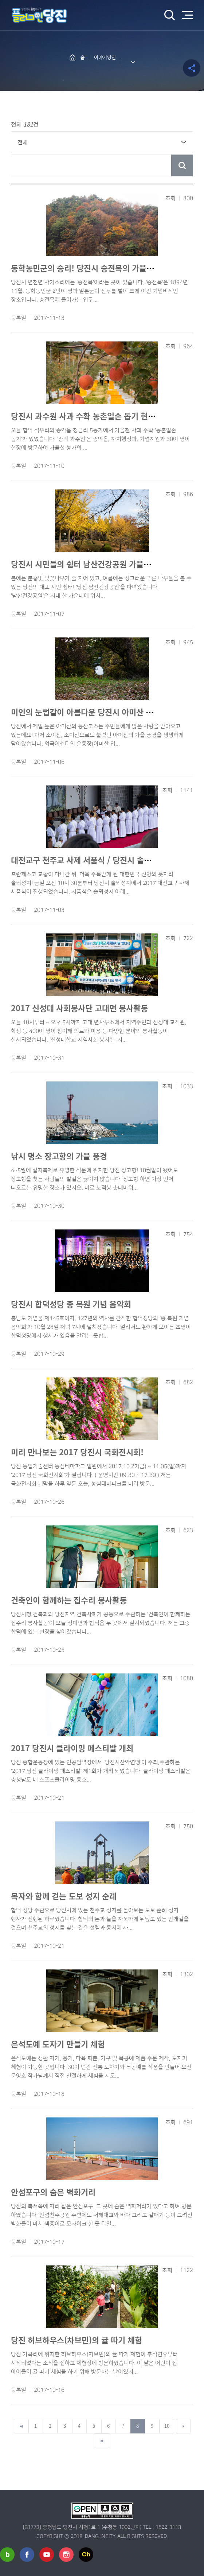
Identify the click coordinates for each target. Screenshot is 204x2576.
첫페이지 (21, 2426)
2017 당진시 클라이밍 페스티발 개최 (72, 1748)
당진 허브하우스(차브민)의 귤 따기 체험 (76, 2340)
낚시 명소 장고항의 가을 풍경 (59, 1156)
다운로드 (70, 318)
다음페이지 (183, 2426)
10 (166, 2425)
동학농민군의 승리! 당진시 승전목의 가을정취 (86, 268)
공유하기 (191, 68)
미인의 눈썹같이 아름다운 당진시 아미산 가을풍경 (93, 712)
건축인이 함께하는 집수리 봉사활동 (69, 1600)
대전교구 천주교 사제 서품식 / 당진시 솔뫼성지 (88, 860)
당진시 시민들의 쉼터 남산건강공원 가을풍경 (84, 564)
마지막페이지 (102, 2440)
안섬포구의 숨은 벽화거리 (53, 2192)
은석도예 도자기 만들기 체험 (58, 2044)
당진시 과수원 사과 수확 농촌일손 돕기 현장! (84, 416)
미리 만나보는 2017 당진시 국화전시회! (77, 1452)
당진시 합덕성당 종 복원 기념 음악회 (71, 1304)
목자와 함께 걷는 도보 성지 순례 (64, 1896)
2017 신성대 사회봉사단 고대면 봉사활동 (79, 1008)
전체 (22, 142)
